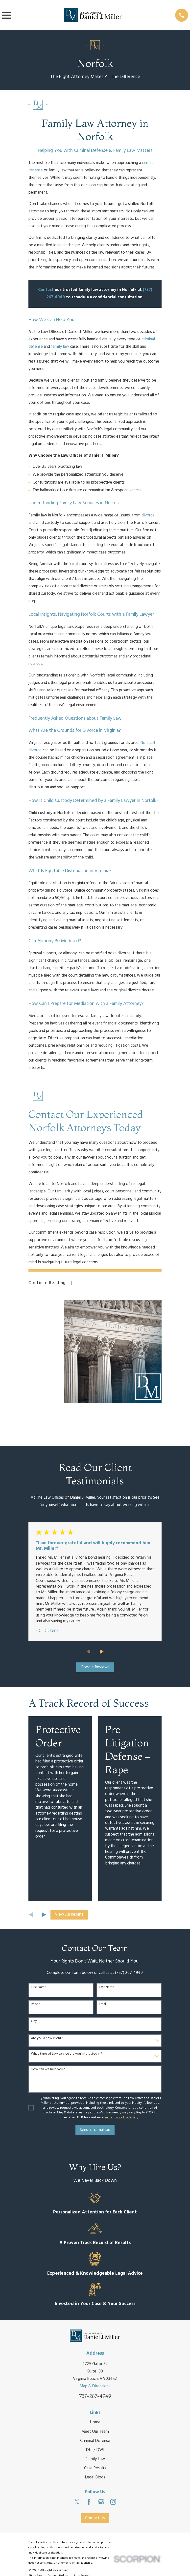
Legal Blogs (95, 2404)
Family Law (95, 2386)
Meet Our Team (95, 2358)
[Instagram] (113, 2429)
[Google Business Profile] (101, 2429)
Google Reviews (95, 1594)
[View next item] (101, 1579)
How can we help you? (48, 1997)
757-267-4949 (95, 2323)
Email (103, 1932)
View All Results (69, 1842)
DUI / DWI (95, 2377)
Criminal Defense (95, 2368)
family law (60, 346)
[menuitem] (35, 2503)
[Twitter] (77, 2429)
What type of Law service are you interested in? (66, 1981)
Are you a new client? (47, 1965)
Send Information (95, 2057)
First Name (39, 1915)
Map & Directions (95, 2313)
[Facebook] (89, 2429)
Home (95, 2349)
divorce (148, 515)
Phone (36, 1932)
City (34, 1949)
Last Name (106, 1915)
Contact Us (95, 2445)
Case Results (95, 2395)
